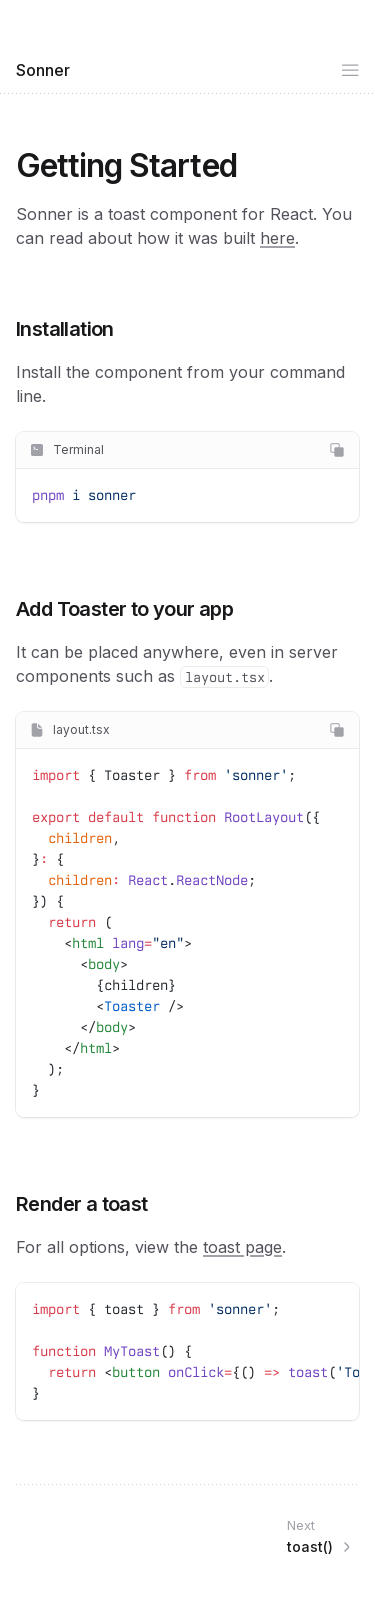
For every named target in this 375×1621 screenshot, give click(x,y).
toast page (242, 1247)
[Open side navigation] (350, 70)
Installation (65, 329)
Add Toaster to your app (124, 609)
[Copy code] (337, 450)
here (277, 238)
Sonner (43, 70)
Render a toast (82, 1204)
